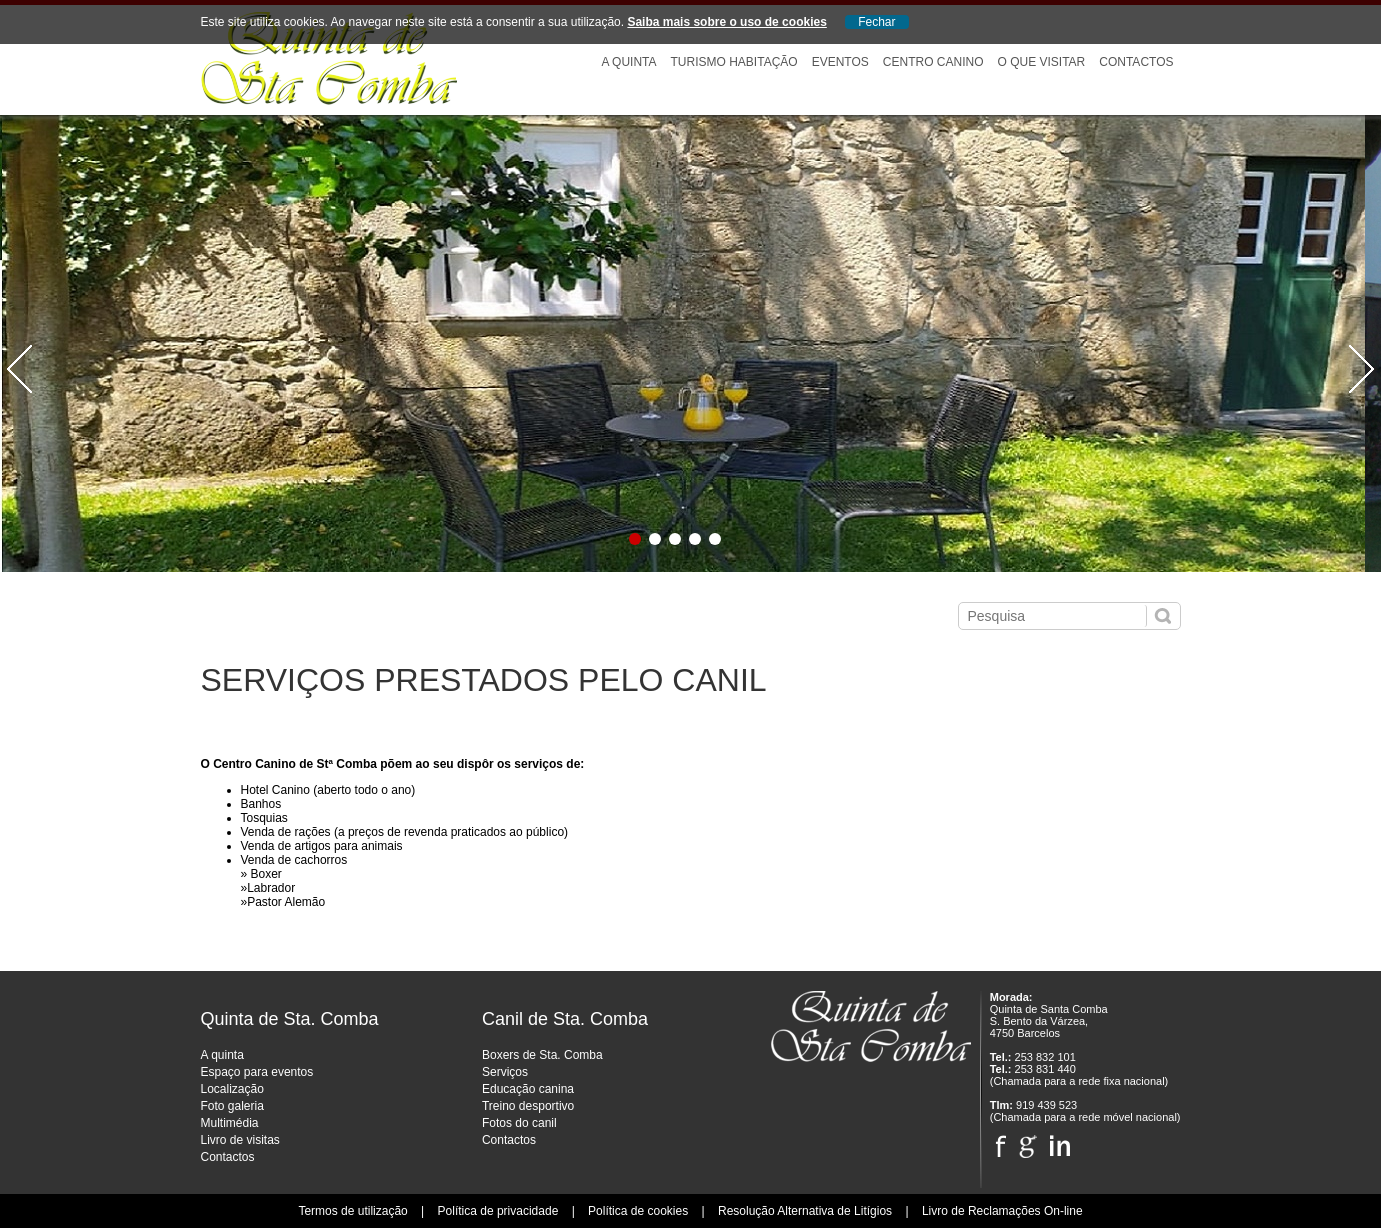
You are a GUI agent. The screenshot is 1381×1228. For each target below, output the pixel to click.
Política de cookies (638, 1211)
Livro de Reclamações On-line (1002, 1211)
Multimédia (230, 1123)
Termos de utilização (352, 1211)
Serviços (505, 1072)
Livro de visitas (240, 1140)
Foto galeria (232, 1106)
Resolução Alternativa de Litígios (805, 1211)
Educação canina (528, 1089)
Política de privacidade (498, 1211)
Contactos (1136, 62)
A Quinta (628, 62)
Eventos (840, 62)
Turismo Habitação (734, 62)
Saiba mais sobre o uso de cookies (726, 22)
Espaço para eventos (257, 1072)
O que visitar (1041, 62)
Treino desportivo (528, 1106)
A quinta (222, 1055)
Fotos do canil (519, 1123)
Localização (232, 1089)
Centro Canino (933, 62)
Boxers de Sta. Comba (542, 1055)
